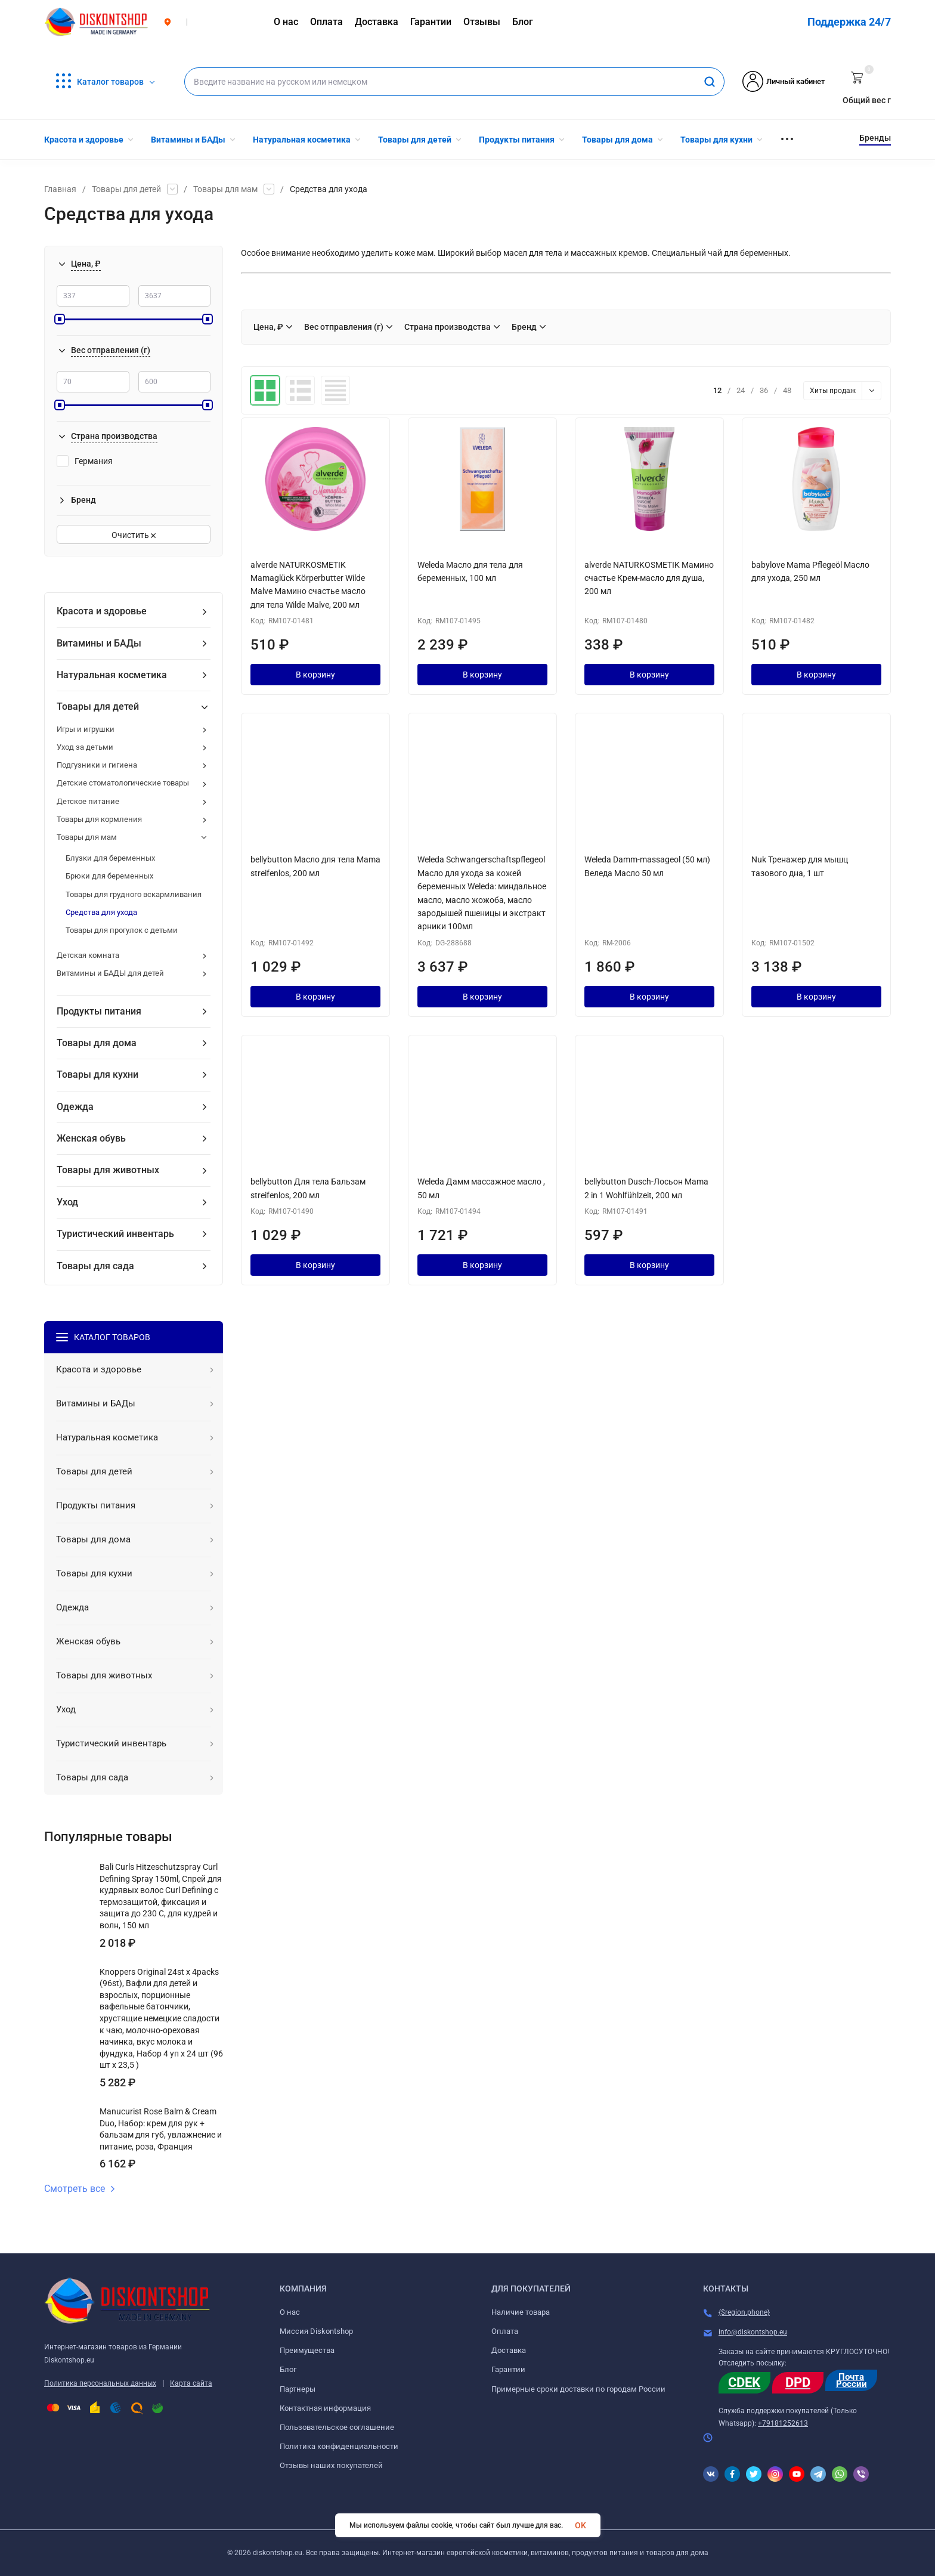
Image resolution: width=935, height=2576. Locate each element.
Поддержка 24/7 (849, 22)
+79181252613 (783, 2423)
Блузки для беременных (110, 857)
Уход (67, 1202)
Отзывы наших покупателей (331, 2465)
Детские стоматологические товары (123, 782)
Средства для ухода (101, 912)
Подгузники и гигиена (97, 764)
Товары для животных (108, 1170)
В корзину (315, 674)
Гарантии (508, 2369)
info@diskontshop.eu (753, 2332)
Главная (60, 189)
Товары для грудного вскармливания (134, 894)
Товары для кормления (99, 819)
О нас (290, 2312)
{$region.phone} (744, 2312)
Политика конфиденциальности (339, 2446)
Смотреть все (80, 2189)
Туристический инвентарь (115, 1233)
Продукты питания (99, 1011)
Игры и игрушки (85, 729)
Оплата (504, 2331)
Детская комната (88, 955)
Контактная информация (325, 2408)
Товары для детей (126, 189)
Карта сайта (191, 2383)
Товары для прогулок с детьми (122, 930)
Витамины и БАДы (99, 643)
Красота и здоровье (102, 611)
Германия (85, 461)
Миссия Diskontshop (316, 2331)
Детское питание (88, 801)
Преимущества (307, 2350)
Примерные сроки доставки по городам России (578, 2389)
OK (580, 2525)
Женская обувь (91, 1138)
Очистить (134, 535)
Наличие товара (520, 2312)
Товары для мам (225, 189)
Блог (288, 2369)
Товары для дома (97, 1043)
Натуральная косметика (112, 675)
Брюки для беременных (109, 875)
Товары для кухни (97, 1074)
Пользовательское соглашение (337, 2427)
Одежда (75, 1106)
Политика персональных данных (100, 2383)
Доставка (508, 2350)
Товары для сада (95, 1266)
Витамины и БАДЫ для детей (110, 973)
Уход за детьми (85, 747)
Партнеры (297, 2389)
